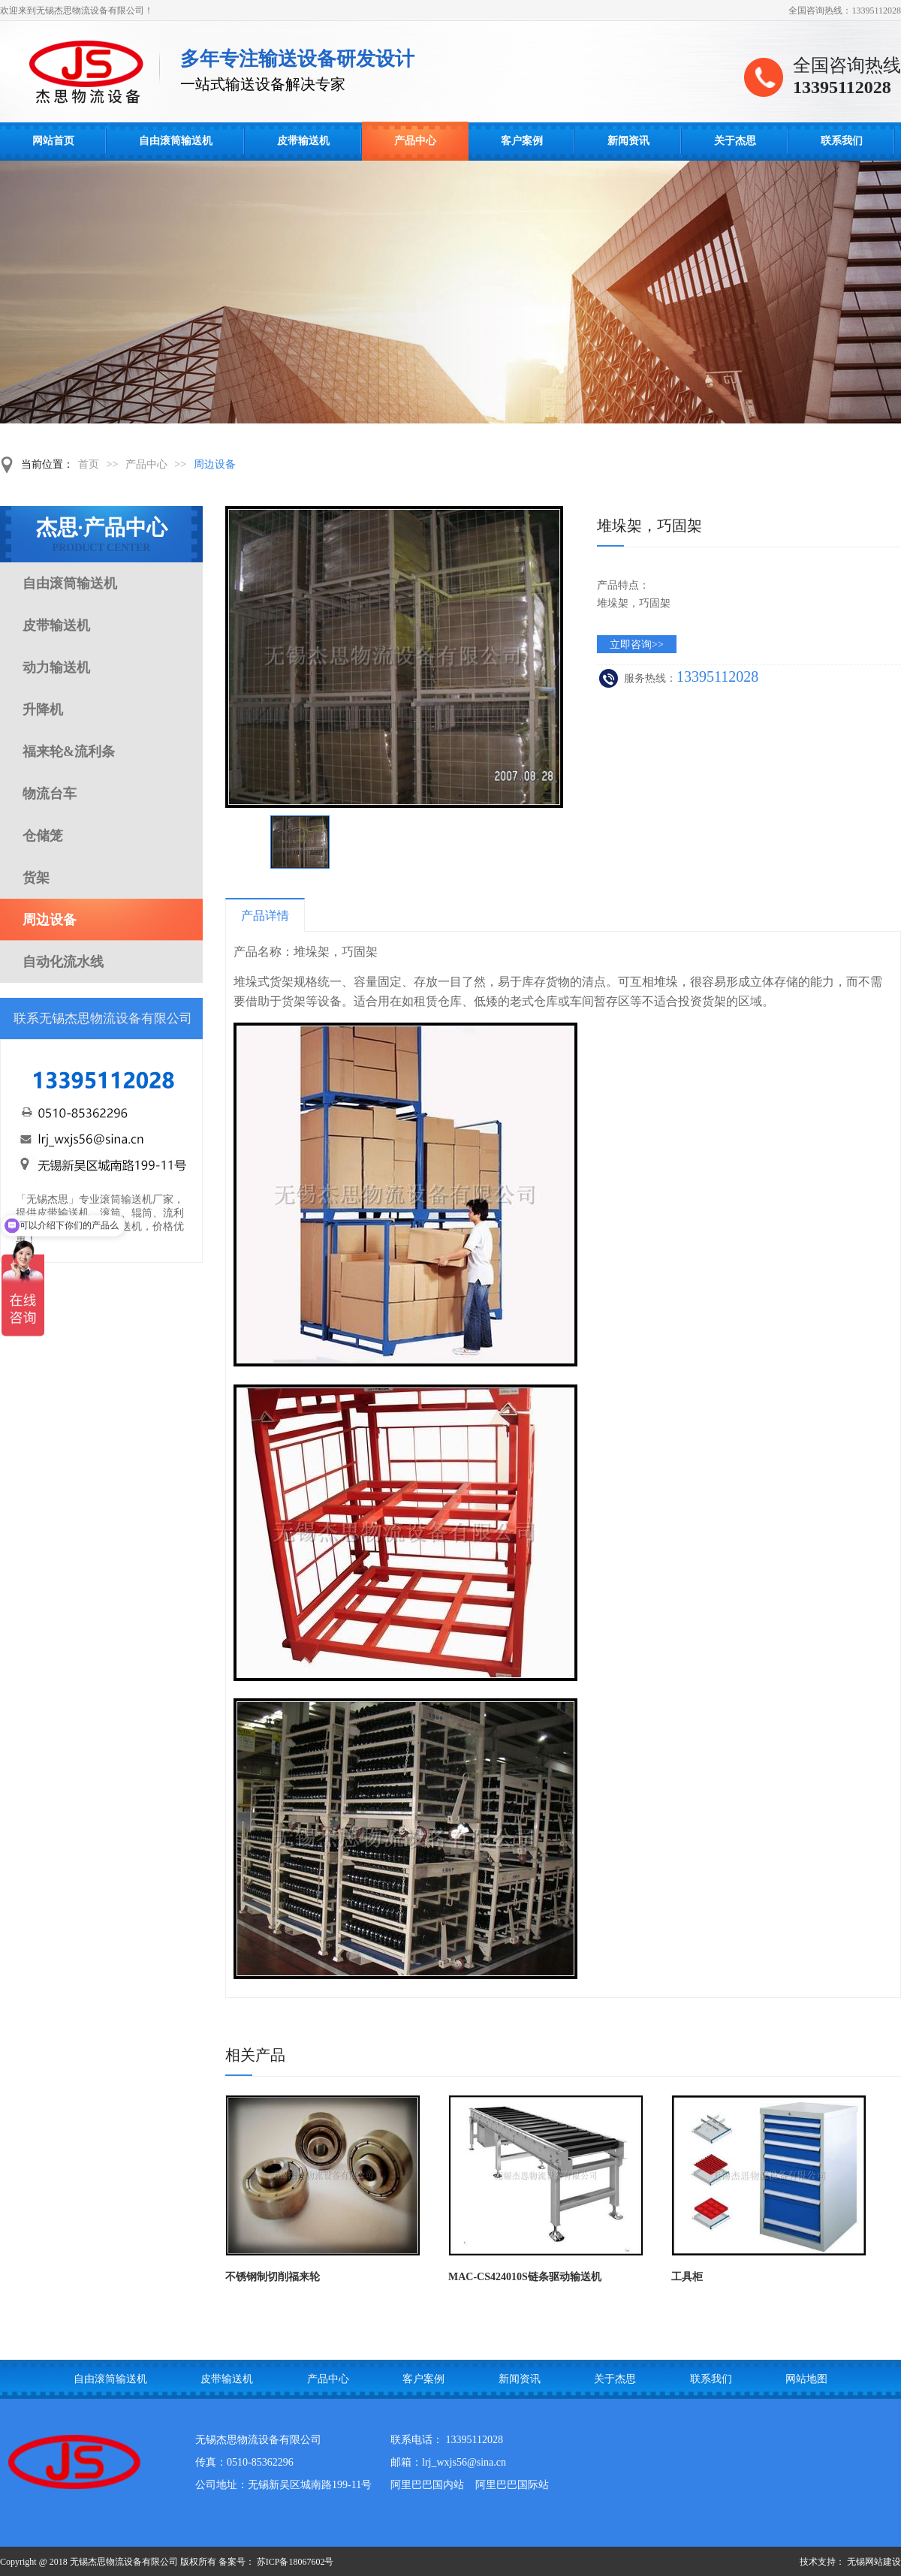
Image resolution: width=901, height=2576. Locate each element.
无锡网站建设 (874, 2561)
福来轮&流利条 (69, 751)
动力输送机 (56, 667)
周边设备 (215, 464)
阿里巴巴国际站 (512, 2484)
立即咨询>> (637, 644)
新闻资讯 (628, 140)
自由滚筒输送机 (175, 140)
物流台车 (50, 793)
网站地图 (806, 2379)
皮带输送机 (303, 140)
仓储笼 (43, 835)
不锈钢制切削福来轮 (272, 2276)
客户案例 (522, 140)
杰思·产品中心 (101, 535)
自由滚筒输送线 (90, 72)
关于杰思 (735, 140)
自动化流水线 (63, 961)
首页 (88, 464)
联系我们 (842, 140)
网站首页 (53, 140)
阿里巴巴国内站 (427, 2484)
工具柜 (687, 2276)
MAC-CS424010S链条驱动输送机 (524, 2276)
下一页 (556, 841)
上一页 (232, 841)
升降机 (43, 709)
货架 (36, 877)
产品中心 (415, 140)
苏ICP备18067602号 (295, 2561)
